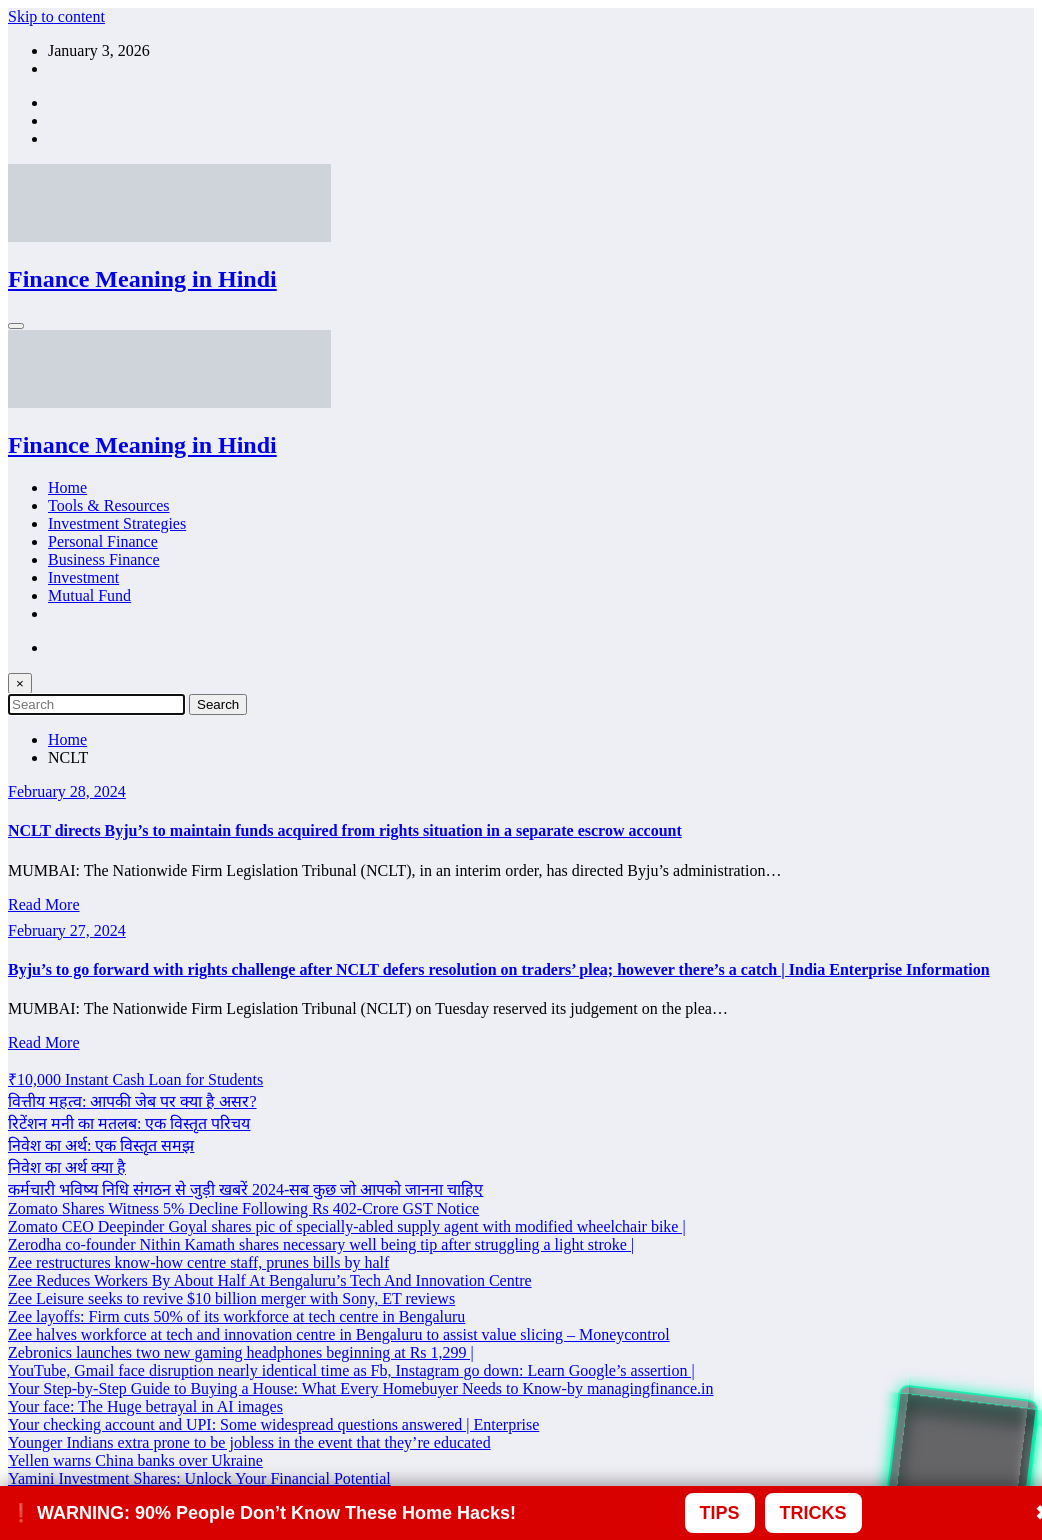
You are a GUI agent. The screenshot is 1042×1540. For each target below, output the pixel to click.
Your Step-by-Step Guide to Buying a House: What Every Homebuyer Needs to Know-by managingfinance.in (361, 1388)
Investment (83, 577)
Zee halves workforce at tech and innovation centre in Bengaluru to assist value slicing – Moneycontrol (339, 1334)
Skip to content (56, 16)
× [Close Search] (20, 683)
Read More (44, 904)
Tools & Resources (109, 505)
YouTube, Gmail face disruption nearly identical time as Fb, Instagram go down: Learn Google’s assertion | (351, 1370)
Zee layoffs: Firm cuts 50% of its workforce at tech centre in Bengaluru (236, 1316)
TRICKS (813, 1513)
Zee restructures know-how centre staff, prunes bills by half (198, 1262)
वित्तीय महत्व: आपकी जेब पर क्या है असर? (132, 1101)
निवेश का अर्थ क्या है (67, 1167)
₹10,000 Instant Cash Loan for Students (135, 1079)
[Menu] (16, 326)
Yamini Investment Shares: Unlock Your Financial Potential (199, 1478)
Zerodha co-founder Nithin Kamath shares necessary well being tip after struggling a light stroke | (321, 1244)
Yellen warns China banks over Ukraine (135, 1460)
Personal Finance (103, 541)
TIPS (720, 1513)
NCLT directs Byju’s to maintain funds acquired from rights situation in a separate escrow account (345, 830)
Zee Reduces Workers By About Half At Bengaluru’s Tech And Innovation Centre (270, 1280)
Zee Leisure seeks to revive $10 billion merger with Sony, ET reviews (231, 1298)
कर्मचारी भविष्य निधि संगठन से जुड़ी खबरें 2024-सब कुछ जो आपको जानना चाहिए (245, 1189)
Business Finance (104, 559)
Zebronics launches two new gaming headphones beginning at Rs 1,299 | (241, 1352)
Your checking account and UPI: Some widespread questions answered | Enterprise (273, 1424)
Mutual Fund (89, 595)
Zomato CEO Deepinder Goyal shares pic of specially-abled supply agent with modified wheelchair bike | (347, 1226)
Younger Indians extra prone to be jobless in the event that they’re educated (249, 1442)
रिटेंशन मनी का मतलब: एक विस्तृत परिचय (129, 1123)
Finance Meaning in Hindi (142, 279)
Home (67, 487)
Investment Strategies (117, 523)
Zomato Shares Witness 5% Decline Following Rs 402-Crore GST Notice (243, 1208)
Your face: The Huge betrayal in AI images (145, 1406)
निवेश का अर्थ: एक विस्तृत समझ (101, 1145)
